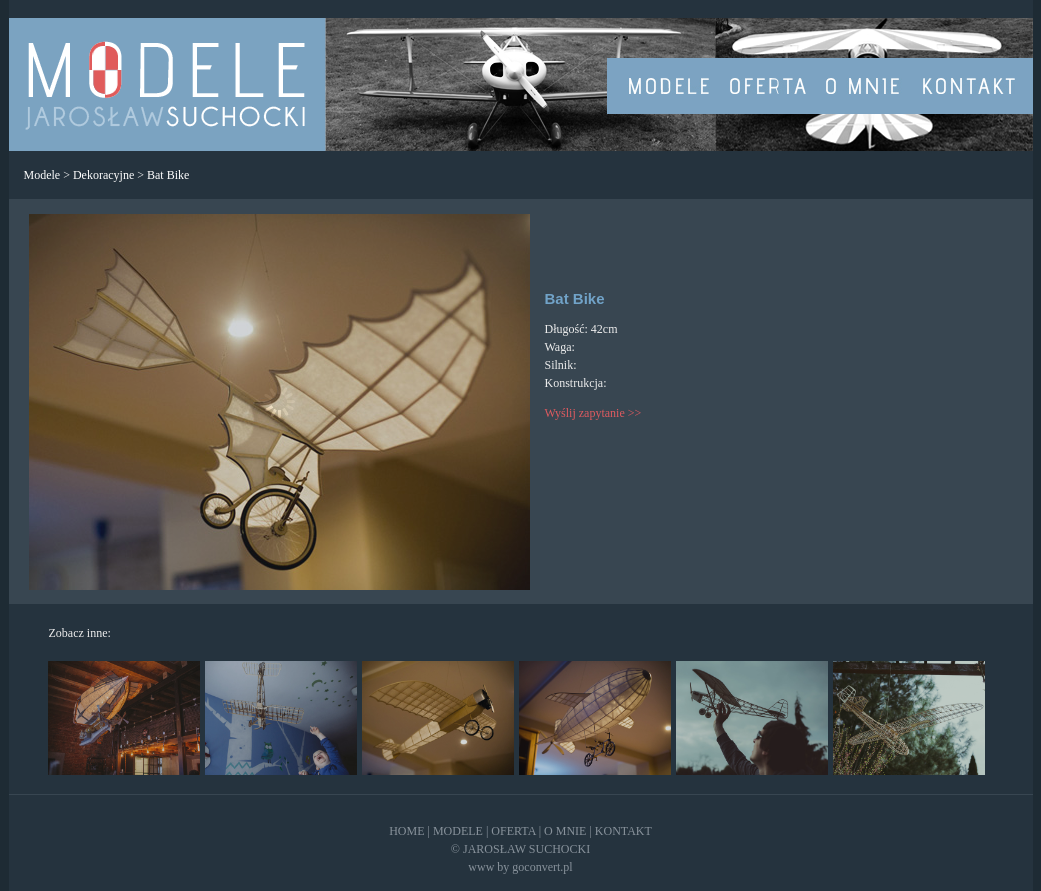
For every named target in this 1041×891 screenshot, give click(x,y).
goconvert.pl (542, 867)
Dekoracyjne (103, 175)
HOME (406, 831)
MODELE (458, 831)
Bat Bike (168, 175)
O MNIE (565, 831)
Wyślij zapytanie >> (593, 413)
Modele (42, 175)
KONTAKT (623, 831)
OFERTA (513, 831)
